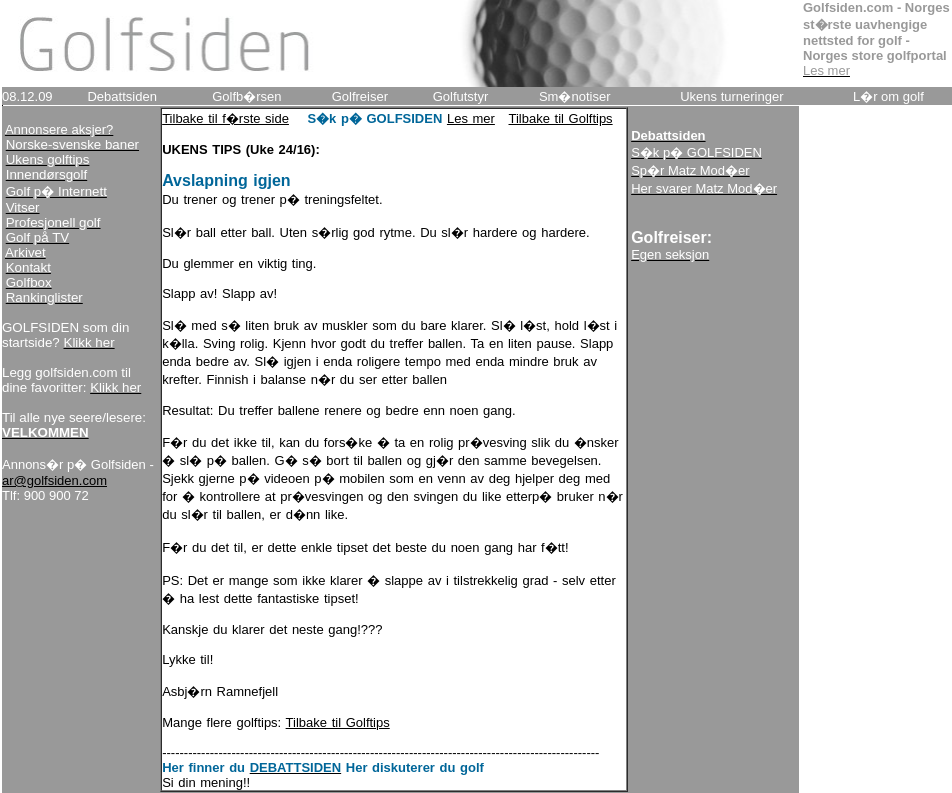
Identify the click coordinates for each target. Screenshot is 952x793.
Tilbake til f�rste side (225, 118)
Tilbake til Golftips (561, 118)
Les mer (471, 118)
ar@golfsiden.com (54, 480)
